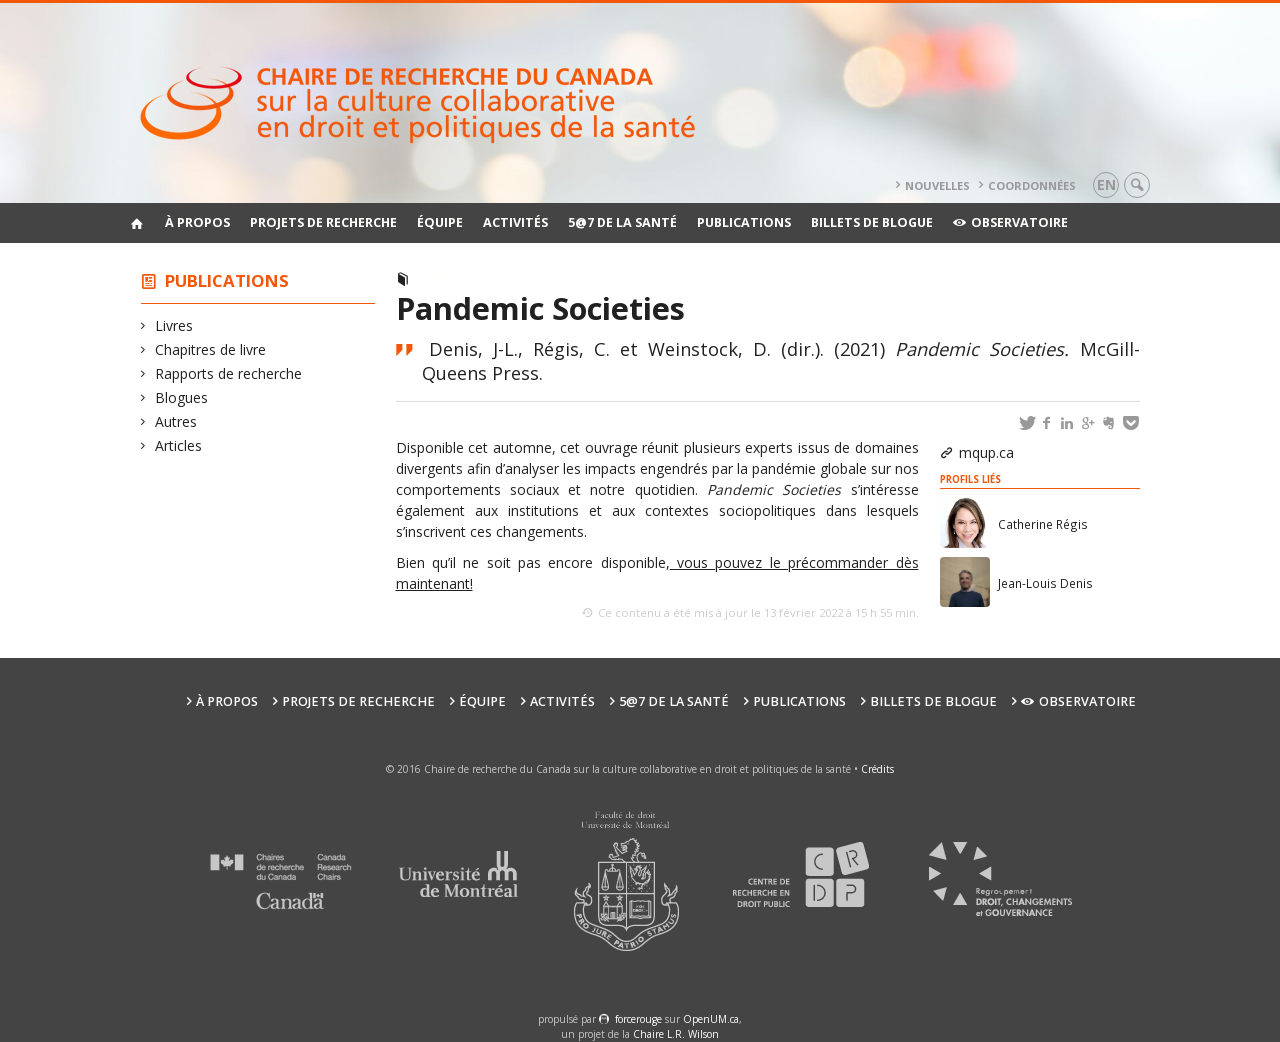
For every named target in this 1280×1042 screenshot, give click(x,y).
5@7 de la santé (622, 222)
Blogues (182, 397)
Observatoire (1010, 222)
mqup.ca (986, 452)
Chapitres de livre (211, 349)
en (1106, 184)
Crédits (877, 769)
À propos (197, 222)
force (638, 1019)
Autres (176, 421)
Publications (744, 222)
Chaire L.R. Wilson (676, 1034)
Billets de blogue (872, 222)
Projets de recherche (323, 222)
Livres (174, 325)
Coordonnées (1032, 185)
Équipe (440, 222)
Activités (515, 222)
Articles (179, 445)
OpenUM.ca (711, 1019)
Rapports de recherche (229, 373)
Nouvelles (937, 185)
